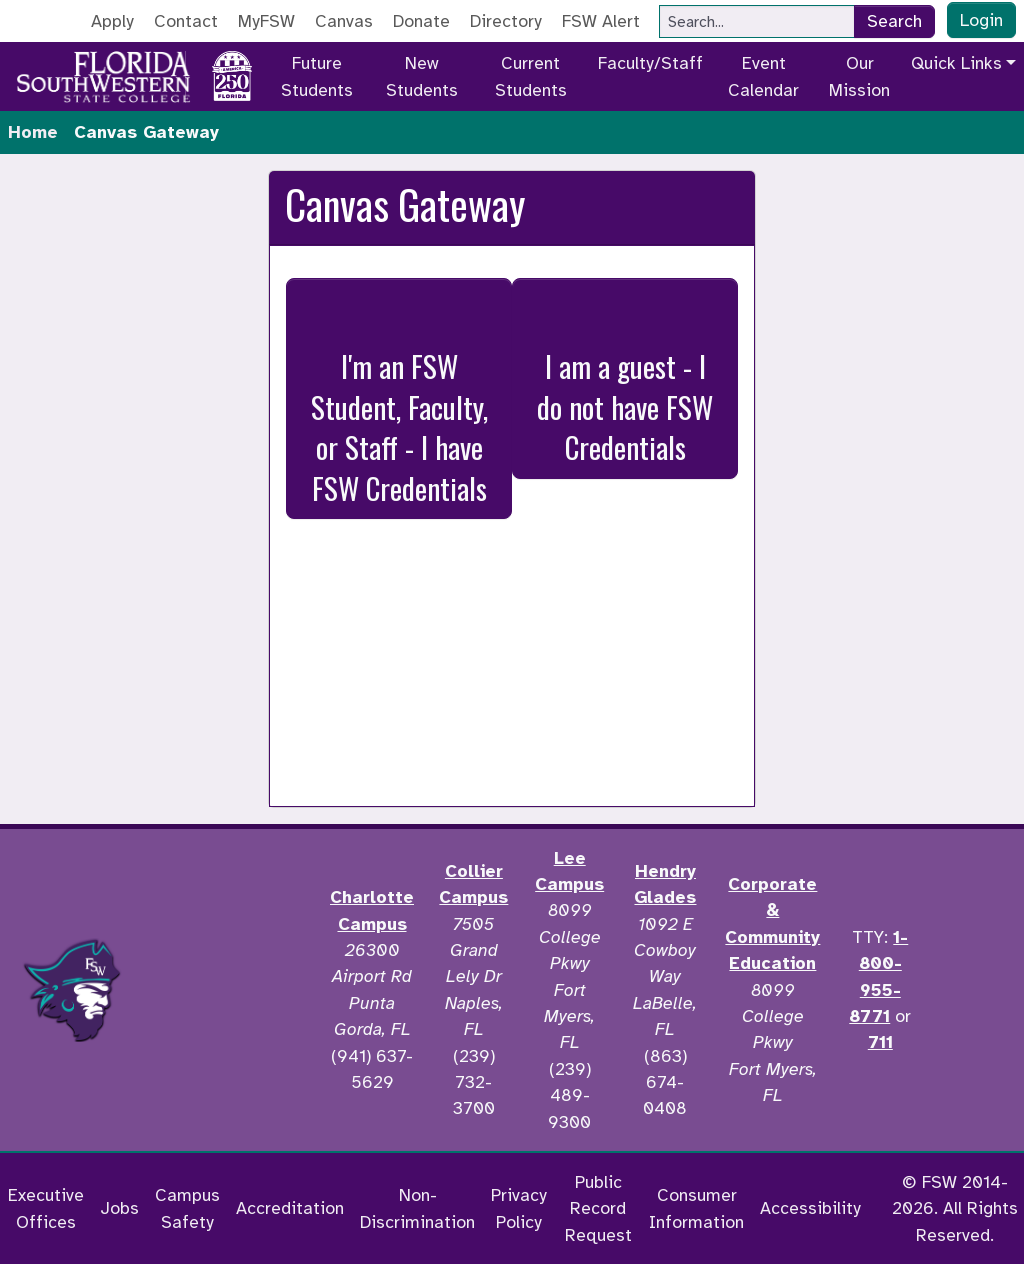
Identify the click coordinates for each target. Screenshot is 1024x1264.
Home (33, 132)
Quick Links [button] (956, 63)
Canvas (344, 21)
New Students (422, 76)
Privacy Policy (519, 1208)
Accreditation (290, 1208)
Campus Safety (187, 1208)
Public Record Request (598, 1208)
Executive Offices (46, 1208)
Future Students (317, 76)
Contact (186, 21)
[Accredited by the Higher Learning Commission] (231, 990)
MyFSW (266, 21)
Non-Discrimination (417, 1208)
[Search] (757, 21)
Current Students (531, 76)
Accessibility (810, 1208)
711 (880, 1042)
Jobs (119, 1208)
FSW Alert (601, 21)
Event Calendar (763, 76)
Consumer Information (696, 1208)
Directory (506, 21)
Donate (421, 21)
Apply (112, 21)
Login (981, 20)
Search (894, 21)
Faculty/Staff (650, 63)
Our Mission (859, 76)
